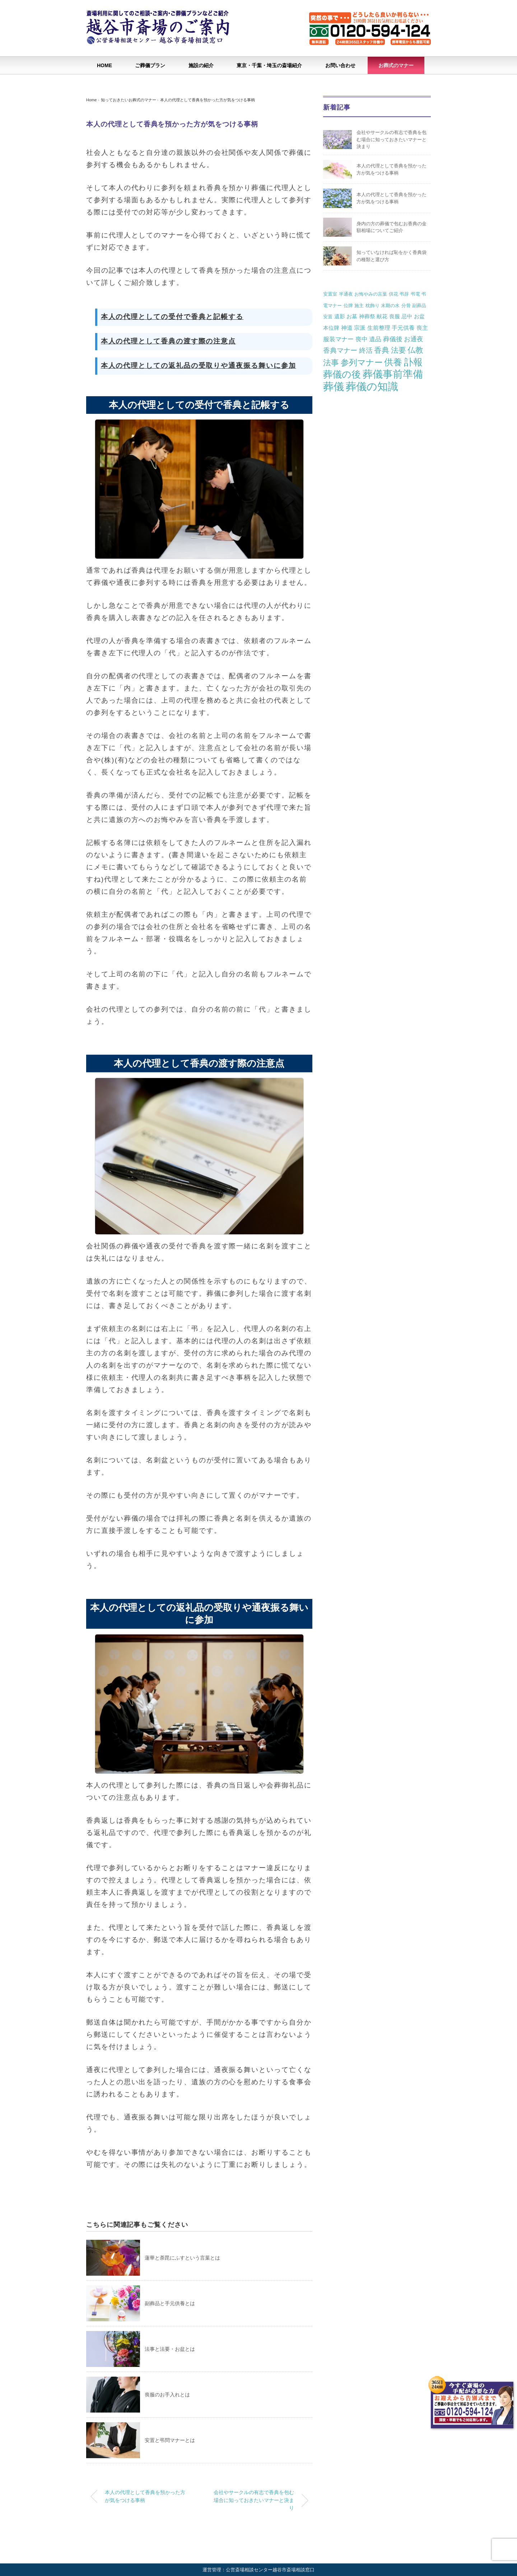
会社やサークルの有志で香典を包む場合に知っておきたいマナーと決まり (254, 2500)
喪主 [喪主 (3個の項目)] (422, 327)
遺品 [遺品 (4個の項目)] (375, 339)
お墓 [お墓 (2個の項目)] (351, 316)
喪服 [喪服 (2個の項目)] (394, 316)
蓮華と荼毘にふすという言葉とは (182, 2258)
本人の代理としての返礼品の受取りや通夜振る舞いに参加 (198, 365)
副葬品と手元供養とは (170, 2303)
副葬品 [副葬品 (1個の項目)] (419, 305)
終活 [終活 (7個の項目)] (366, 350)
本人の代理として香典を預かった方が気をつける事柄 (207, 100)
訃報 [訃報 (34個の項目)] (413, 362)
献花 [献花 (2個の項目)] (382, 316)
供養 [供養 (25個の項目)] (393, 362)
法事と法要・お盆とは (170, 2349)
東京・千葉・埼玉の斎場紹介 (269, 65)
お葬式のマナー (396, 65)
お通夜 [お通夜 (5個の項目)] (413, 339)
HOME (104, 65)
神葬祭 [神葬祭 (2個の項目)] (367, 316)
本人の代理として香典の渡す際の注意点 (168, 341)
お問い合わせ (340, 65)
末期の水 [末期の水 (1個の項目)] (390, 305)
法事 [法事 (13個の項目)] (331, 362)
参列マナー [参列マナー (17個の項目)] (362, 362)
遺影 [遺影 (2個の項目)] (339, 316)
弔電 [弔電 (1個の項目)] (415, 294)
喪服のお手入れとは (167, 2394)
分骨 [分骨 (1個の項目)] (406, 305)
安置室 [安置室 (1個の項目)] (330, 294)
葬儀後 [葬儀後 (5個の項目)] (392, 339)
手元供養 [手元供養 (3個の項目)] (403, 327)
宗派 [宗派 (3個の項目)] (359, 327)
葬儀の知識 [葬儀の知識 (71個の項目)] (372, 386)
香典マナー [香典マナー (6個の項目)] (340, 350)
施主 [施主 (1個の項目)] (359, 305)
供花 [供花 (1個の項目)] (393, 294)
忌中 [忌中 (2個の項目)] (406, 316)
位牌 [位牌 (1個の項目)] (348, 305)
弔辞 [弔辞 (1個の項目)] (404, 294)
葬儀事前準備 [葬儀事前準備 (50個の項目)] (393, 374)
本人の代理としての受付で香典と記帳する (172, 316)
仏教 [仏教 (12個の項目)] (415, 350)
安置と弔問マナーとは (170, 2440)
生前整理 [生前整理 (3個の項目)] (378, 327)
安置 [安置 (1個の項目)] (327, 316)
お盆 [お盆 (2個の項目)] (419, 316)
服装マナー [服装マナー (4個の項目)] (338, 339)
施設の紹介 (201, 65)
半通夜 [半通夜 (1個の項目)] (346, 294)
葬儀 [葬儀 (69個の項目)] (333, 386)
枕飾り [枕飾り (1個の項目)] (372, 305)
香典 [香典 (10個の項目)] (381, 350)
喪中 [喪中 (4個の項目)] (361, 339)
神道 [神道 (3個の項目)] (347, 327)
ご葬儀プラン (150, 65)
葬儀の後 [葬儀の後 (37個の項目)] (342, 374)
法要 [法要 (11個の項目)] (398, 350)
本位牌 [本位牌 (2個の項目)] (331, 328)
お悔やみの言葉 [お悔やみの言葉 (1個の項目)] (370, 294)
